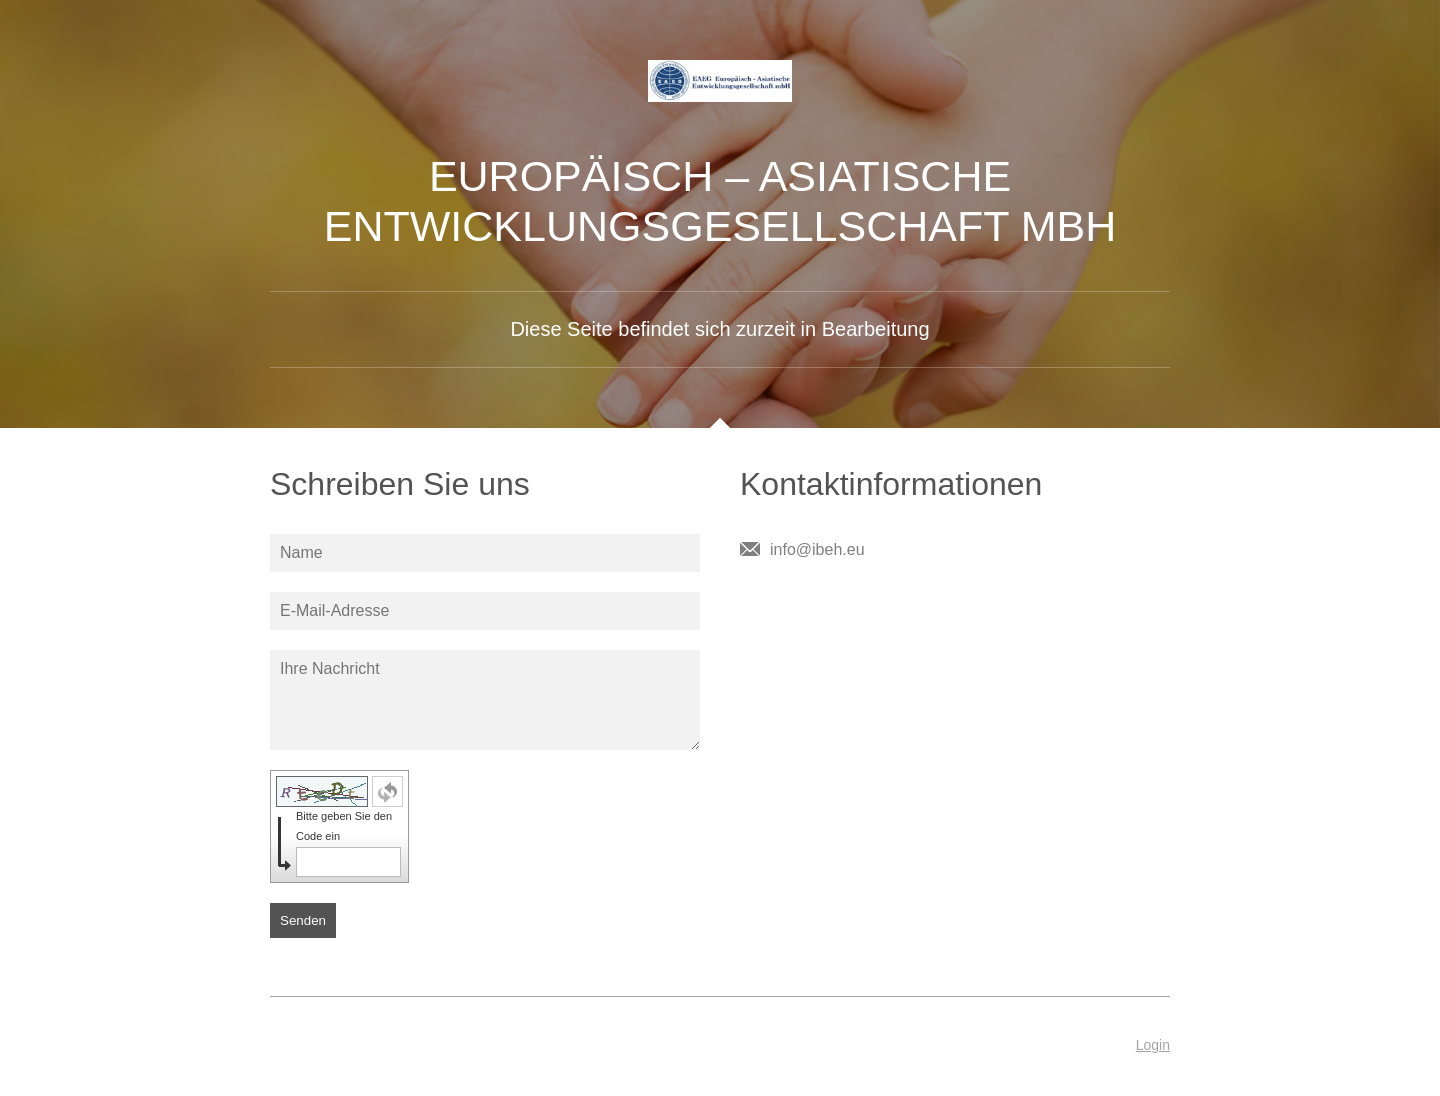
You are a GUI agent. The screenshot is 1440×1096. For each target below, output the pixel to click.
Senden (303, 920)
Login (1153, 1045)
